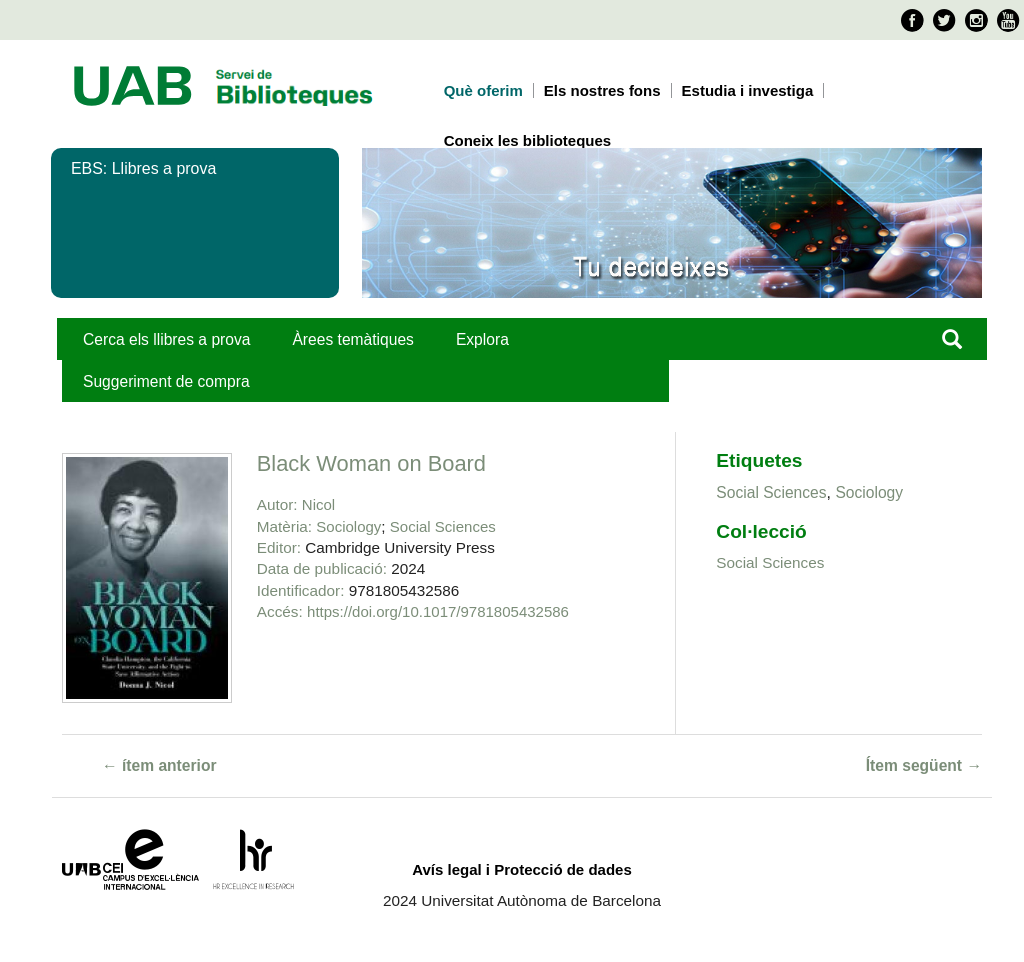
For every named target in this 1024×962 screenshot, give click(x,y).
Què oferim (483, 90)
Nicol (318, 504)
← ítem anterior (159, 765)
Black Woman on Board (371, 463)
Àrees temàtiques (352, 339)
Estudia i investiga (748, 90)
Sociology (348, 526)
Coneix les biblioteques (528, 140)
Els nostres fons (602, 90)
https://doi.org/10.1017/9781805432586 (438, 611)
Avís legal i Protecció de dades (522, 869)
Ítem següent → (924, 765)
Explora (482, 339)
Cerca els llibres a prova (166, 339)
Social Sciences (443, 526)
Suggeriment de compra (166, 381)
